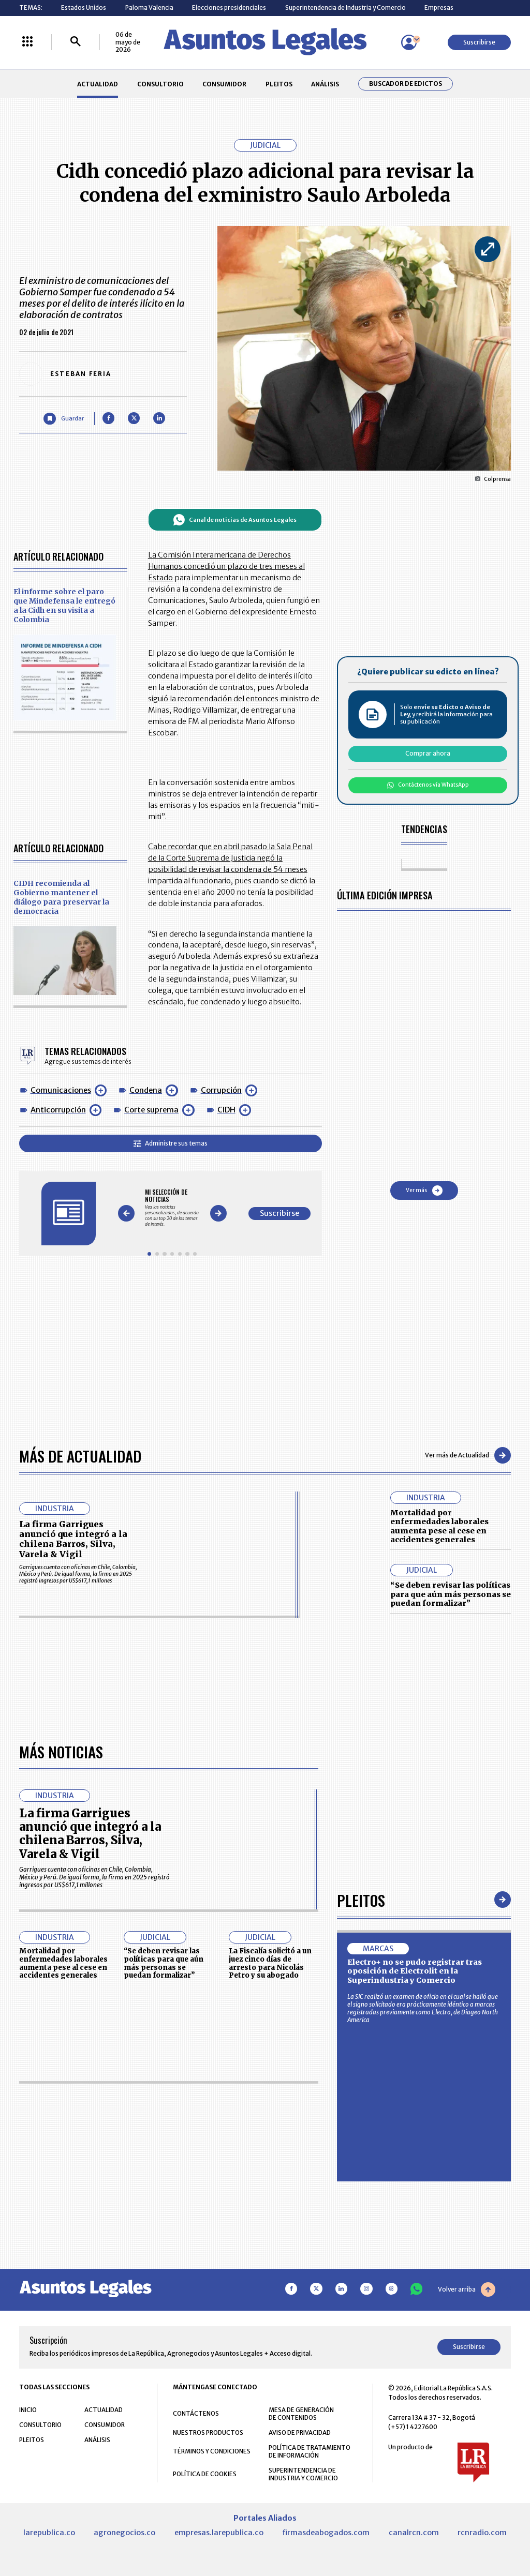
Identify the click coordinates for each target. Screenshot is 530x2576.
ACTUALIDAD (97, 84)
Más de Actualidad (80, 1455)
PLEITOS (279, 84)
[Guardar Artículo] (63, 418)
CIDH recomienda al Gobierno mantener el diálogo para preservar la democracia (61, 897)
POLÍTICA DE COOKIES (205, 2474)
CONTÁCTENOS (196, 2414)
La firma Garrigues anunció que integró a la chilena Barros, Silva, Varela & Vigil (73, 1539)
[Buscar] (75, 42)
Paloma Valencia (149, 7)
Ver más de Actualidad (468, 1455)
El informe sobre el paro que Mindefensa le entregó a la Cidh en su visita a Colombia (64, 605)
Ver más (424, 1190)
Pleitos (361, 1900)
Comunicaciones (61, 1090)
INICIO (28, 2410)
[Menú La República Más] (27, 42)
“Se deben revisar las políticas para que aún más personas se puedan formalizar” (450, 1594)
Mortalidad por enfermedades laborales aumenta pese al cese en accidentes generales (439, 1526)
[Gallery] (172, 1207)
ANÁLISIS (325, 84)
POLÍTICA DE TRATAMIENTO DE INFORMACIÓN (309, 2452)
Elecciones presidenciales (229, 7)
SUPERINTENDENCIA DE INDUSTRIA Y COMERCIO (303, 2474)
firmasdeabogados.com (326, 2533)
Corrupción (221, 1090)
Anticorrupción (58, 1109)
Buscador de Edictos (405, 83)
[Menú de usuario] (409, 42)
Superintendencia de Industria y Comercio (345, 7)
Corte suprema (151, 1109)
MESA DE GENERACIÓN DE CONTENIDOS (301, 2414)
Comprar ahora (427, 753)
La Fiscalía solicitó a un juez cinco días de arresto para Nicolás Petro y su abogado (270, 1963)
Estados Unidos (83, 7)
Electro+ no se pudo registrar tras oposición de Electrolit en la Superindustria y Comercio (414, 1971)
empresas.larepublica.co (218, 2533)
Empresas (438, 7)
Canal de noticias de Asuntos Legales (234, 519)
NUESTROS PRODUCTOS (208, 2433)
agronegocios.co (124, 2533)
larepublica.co (49, 2533)
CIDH (226, 1109)
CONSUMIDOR (224, 84)
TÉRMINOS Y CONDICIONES (212, 2452)
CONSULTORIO (160, 84)
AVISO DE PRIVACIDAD (300, 2433)
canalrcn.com (414, 2533)
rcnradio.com (482, 2533)
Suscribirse (479, 42)
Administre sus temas (171, 1143)
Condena (145, 1090)
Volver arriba (466, 2290)
